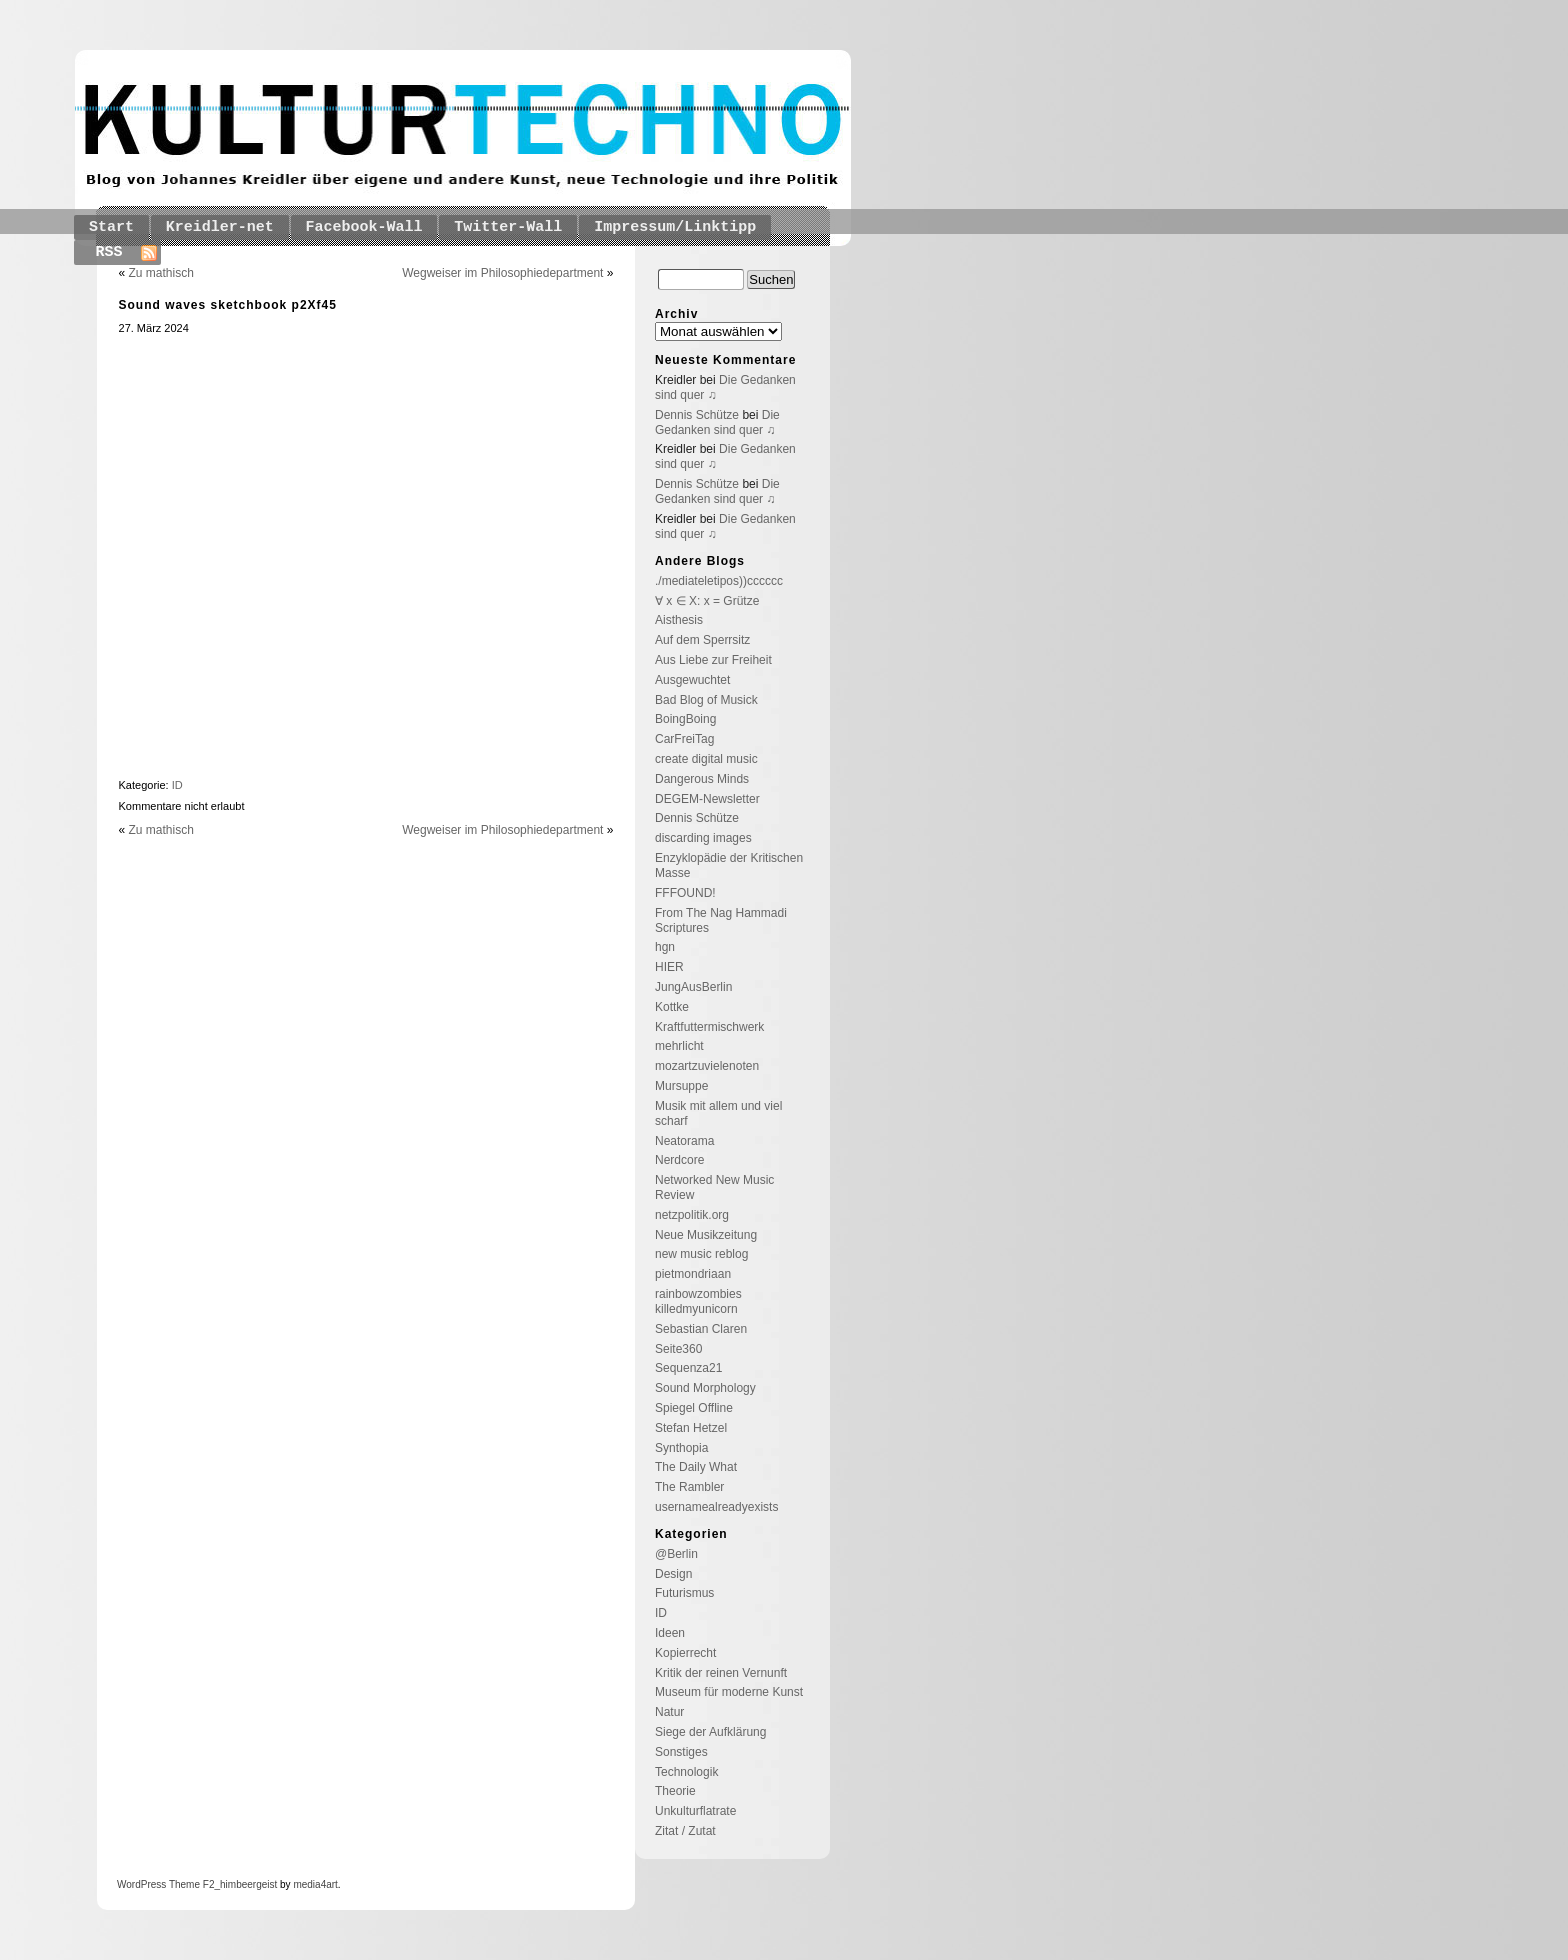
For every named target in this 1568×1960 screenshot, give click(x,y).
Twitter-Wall (508, 227)
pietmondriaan (693, 1274)
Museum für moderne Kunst (729, 1692)
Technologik (686, 1772)
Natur (669, 1712)
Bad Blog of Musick (706, 700)
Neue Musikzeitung (706, 1235)
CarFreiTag (684, 739)
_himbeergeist (245, 1884)
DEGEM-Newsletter (707, 799)
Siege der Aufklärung (710, 1732)
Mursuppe (681, 1086)
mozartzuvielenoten (707, 1066)
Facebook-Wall (364, 227)
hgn (665, 947)
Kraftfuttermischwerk (709, 1027)
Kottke (672, 1007)
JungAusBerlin (693, 987)
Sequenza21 (688, 1368)
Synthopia (681, 1448)
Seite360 (678, 1349)
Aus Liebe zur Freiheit (713, 660)
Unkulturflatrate (695, 1811)
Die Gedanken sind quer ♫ (717, 422)
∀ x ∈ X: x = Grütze (707, 601)
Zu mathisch (161, 273)
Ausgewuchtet (692, 680)
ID (177, 785)
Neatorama (684, 1141)
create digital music (706, 759)
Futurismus (684, 1593)
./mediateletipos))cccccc (719, 581)
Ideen (670, 1633)
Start (111, 227)
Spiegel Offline (694, 1408)
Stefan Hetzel (691, 1428)
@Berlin (676, 1554)
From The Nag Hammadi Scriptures (721, 920)
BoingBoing (685, 719)
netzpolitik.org (692, 1215)
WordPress (141, 1884)
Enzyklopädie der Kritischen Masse (729, 865)
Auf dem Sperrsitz (702, 640)
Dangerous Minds (702, 779)
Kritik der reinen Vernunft (721, 1673)
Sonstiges (681, 1752)
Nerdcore (679, 1160)
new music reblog (701, 1254)
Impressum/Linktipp (675, 227)
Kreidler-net (220, 227)
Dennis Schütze (697, 415)
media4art (315, 1884)
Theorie (675, 1791)
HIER (669, 967)
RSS (109, 252)
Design (673, 1574)
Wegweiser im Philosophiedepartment (502, 273)
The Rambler (689, 1487)
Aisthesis (679, 620)
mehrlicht (679, 1046)
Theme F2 (190, 1884)
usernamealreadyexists (716, 1507)
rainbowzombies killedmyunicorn (698, 1301)
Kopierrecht (685, 1653)
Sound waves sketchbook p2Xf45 (228, 305)
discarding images (703, 838)
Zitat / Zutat (685, 1831)
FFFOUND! (685, 893)
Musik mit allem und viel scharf (718, 1113)
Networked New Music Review (714, 1187)
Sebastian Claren (701, 1329)
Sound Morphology (705, 1388)
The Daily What (696, 1467)
